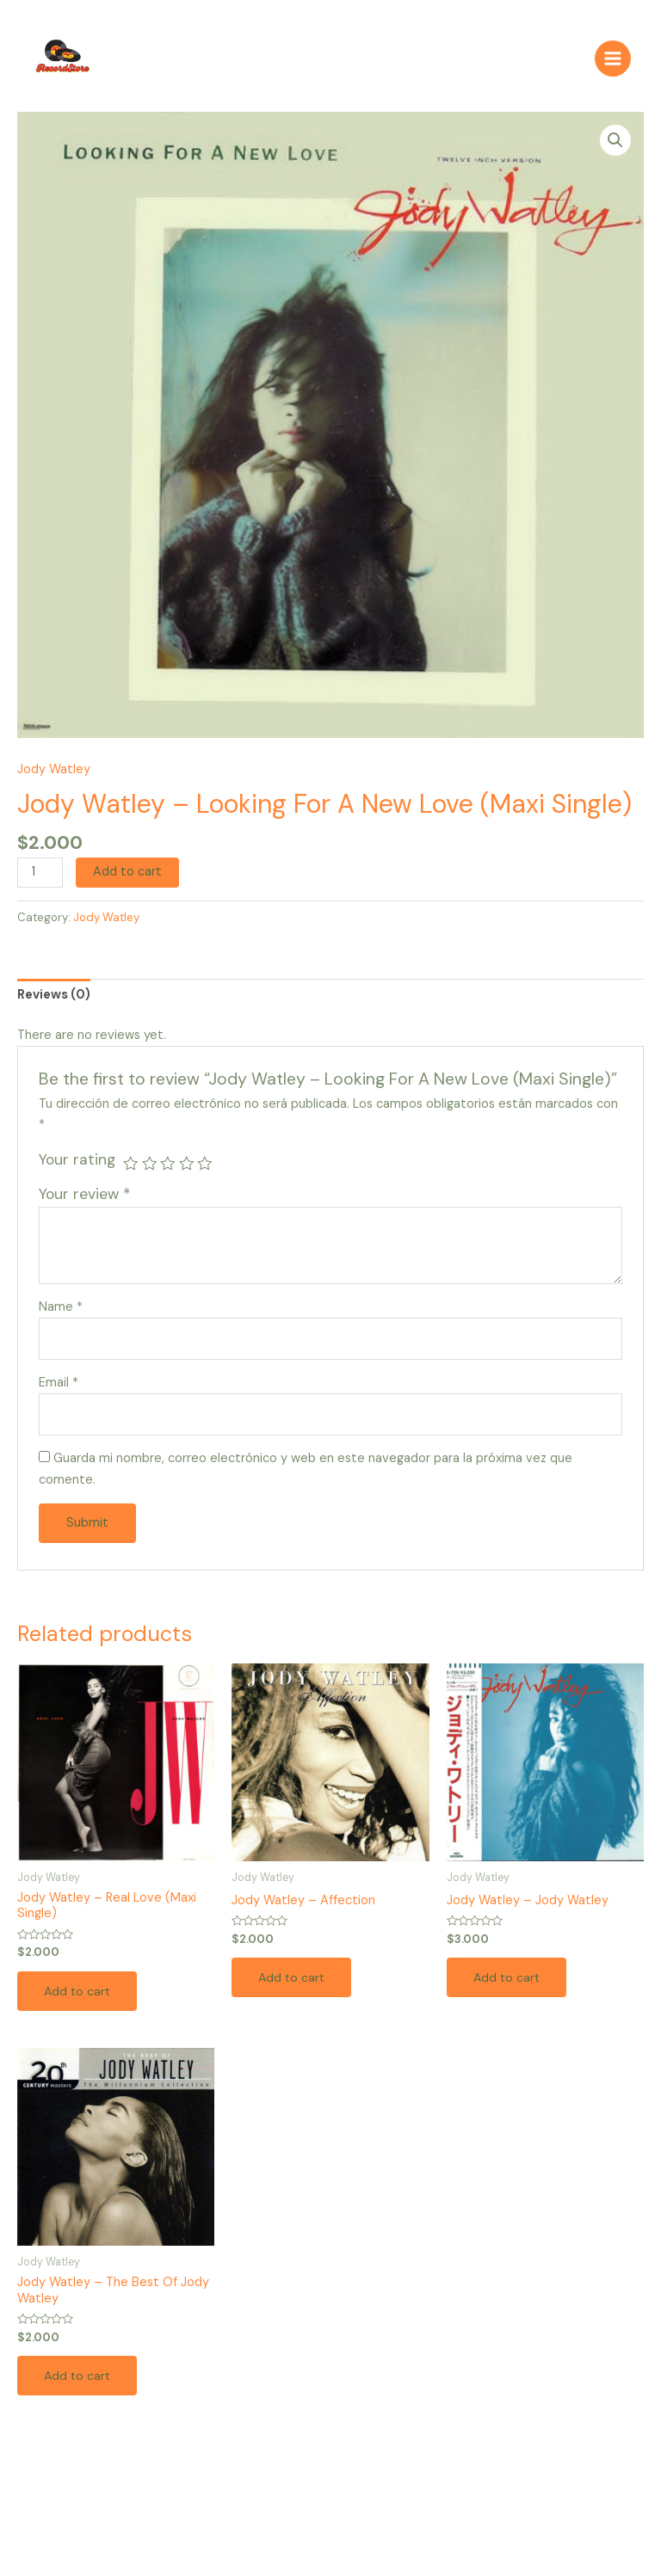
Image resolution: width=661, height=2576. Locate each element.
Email (58, 1389)
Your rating (77, 1167)
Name (61, 1314)
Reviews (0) (53, 1002)
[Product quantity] (40, 880)
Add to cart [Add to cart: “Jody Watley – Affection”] (293, 1985)
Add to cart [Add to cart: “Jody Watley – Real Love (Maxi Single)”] (79, 1998)
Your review (84, 1201)
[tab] (53, 1003)
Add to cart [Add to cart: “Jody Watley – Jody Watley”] (508, 1985)
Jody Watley (53, 776)
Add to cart (127, 879)
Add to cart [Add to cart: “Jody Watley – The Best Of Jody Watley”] (79, 2384)
